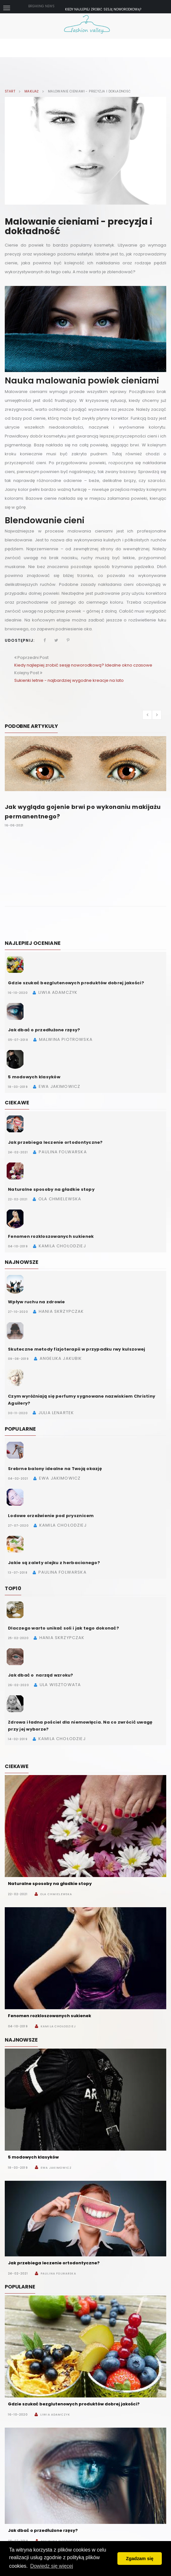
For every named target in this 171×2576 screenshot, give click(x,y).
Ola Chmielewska (56, 1894)
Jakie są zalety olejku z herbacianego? (54, 1563)
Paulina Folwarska (58, 2273)
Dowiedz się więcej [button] (51, 2566)
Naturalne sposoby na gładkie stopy (51, 1189)
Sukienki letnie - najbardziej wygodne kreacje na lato (69, 680)
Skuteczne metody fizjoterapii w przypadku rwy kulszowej (76, 1349)
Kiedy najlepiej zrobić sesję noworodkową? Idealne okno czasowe (83, 665)
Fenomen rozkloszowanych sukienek (51, 1236)
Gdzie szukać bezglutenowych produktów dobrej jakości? (76, 983)
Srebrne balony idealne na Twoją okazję (55, 1469)
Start (10, 91)
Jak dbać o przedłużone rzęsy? (44, 1030)
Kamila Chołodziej (58, 2026)
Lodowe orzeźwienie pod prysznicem (51, 1516)
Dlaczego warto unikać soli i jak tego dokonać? (63, 1628)
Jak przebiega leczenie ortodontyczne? (55, 1142)
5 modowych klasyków (34, 1077)
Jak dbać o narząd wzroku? (40, 1675)
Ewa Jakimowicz (56, 2168)
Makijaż (31, 91)
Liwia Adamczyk (55, 2415)
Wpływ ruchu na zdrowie (36, 1302)
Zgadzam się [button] (139, 2558)
